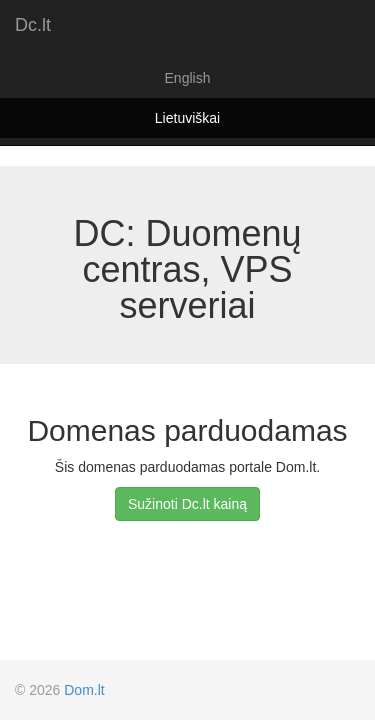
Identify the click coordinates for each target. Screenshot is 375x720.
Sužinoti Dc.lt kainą (187, 504)
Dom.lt (84, 690)
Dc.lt (33, 25)
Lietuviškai (187, 118)
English (188, 78)
